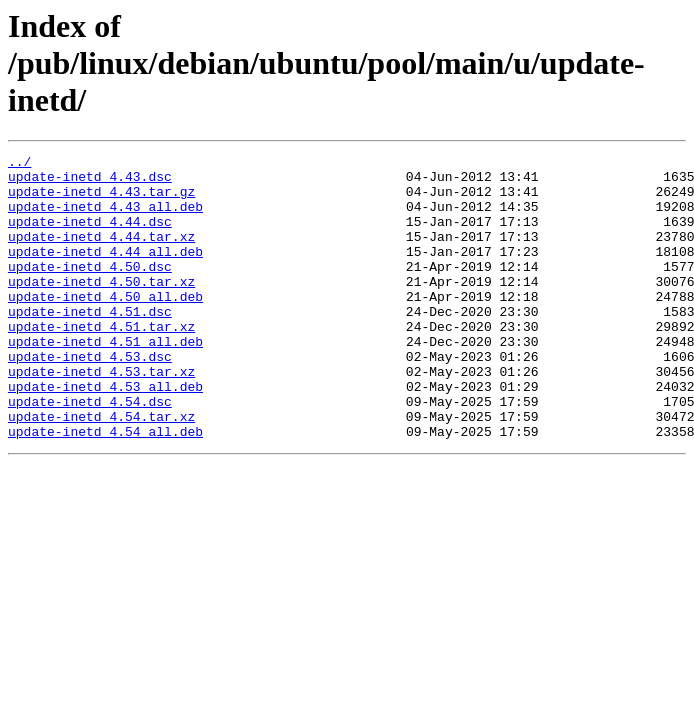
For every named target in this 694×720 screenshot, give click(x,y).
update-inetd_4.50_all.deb (105, 326)
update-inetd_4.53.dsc (90, 398)
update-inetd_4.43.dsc (90, 182)
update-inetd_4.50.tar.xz (101, 308)
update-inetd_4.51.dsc (90, 344)
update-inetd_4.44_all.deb (105, 272)
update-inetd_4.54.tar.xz (101, 470)
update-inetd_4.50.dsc (90, 290)
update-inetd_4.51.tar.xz (101, 362)
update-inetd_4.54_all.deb (105, 488)
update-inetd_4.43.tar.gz (101, 200)
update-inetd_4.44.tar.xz (101, 254)
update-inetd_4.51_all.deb (105, 380)
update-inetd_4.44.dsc (90, 236)
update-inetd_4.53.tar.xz (101, 416)
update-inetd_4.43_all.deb (105, 218)
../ (19, 164)
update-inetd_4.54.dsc (90, 452)
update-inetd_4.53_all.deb (105, 434)
